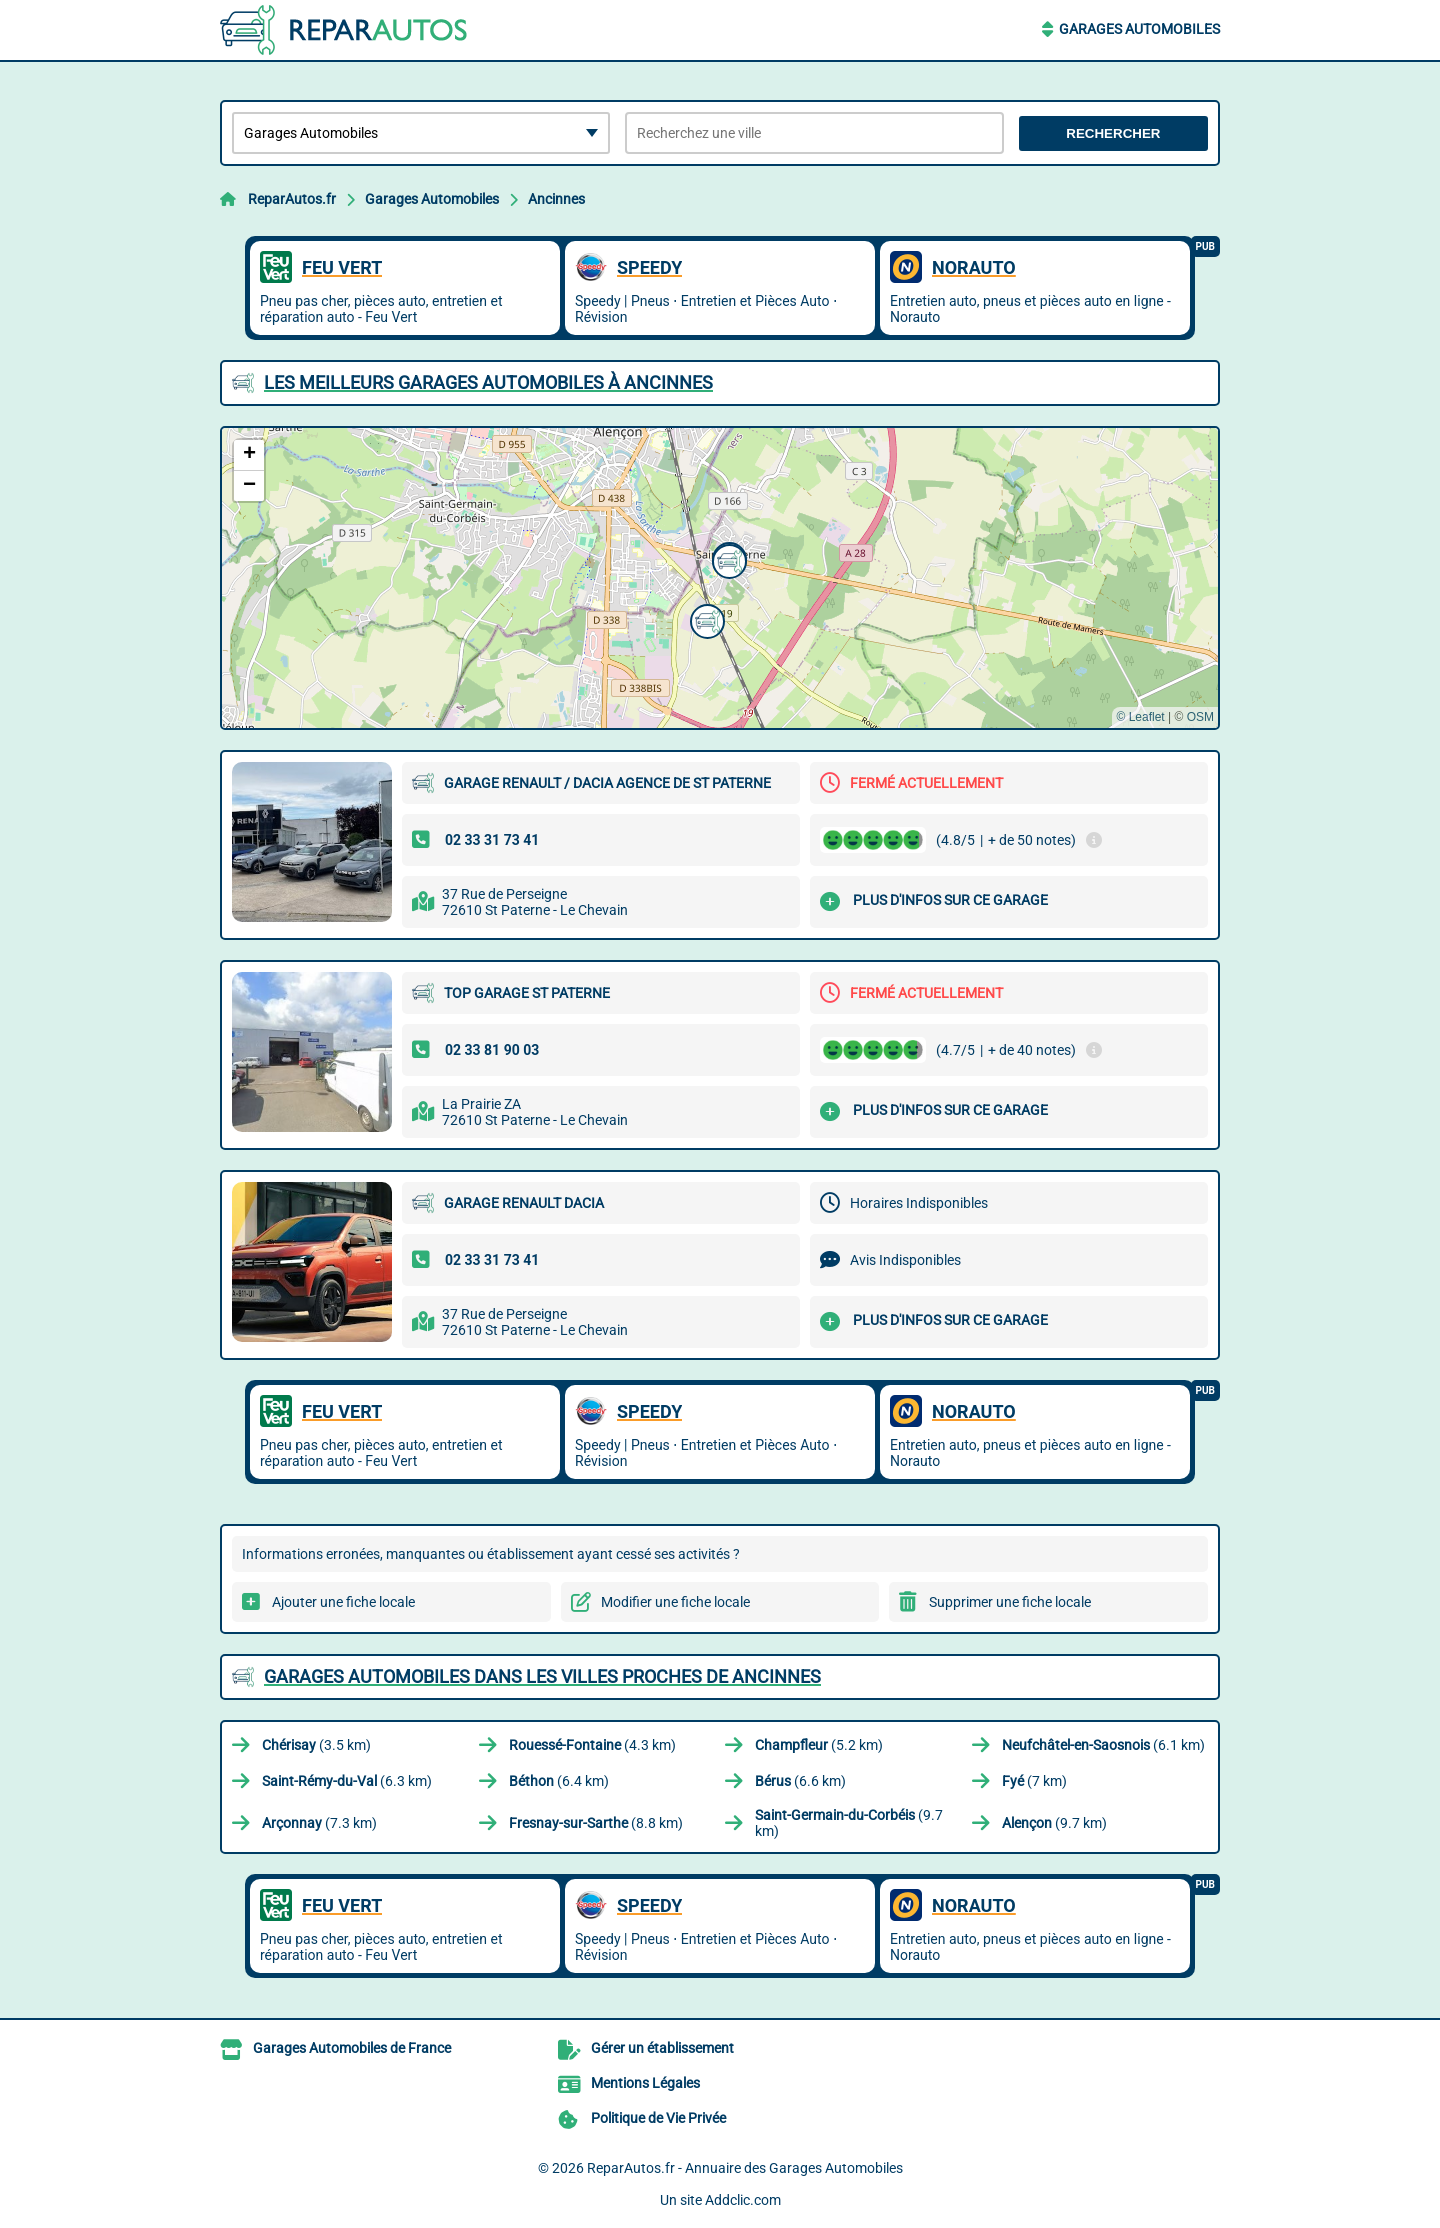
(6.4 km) (559, 1781)
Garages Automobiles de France (352, 2048)
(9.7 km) (849, 1823)
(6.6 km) (800, 1781)
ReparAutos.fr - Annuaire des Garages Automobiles (745, 2168)
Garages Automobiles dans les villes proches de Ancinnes (542, 1676)
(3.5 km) (316, 1745)
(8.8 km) (596, 1823)
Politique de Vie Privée (658, 2118)
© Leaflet (1140, 717)
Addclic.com (743, 2200)
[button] (705, 619)
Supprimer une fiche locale (1010, 1602)
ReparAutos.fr (292, 199)
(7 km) (1034, 1781)
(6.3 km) (347, 1781)
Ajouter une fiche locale (343, 1602)
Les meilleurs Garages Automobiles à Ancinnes (488, 382)
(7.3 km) (319, 1823)
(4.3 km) (592, 1745)
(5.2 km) (819, 1745)
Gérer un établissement (662, 2048)
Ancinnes (556, 199)
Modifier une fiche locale (675, 1602)
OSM (1200, 717)
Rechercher (1113, 133)
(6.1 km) (1103, 1745)
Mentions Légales (645, 2083)
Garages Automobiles (1139, 29)
